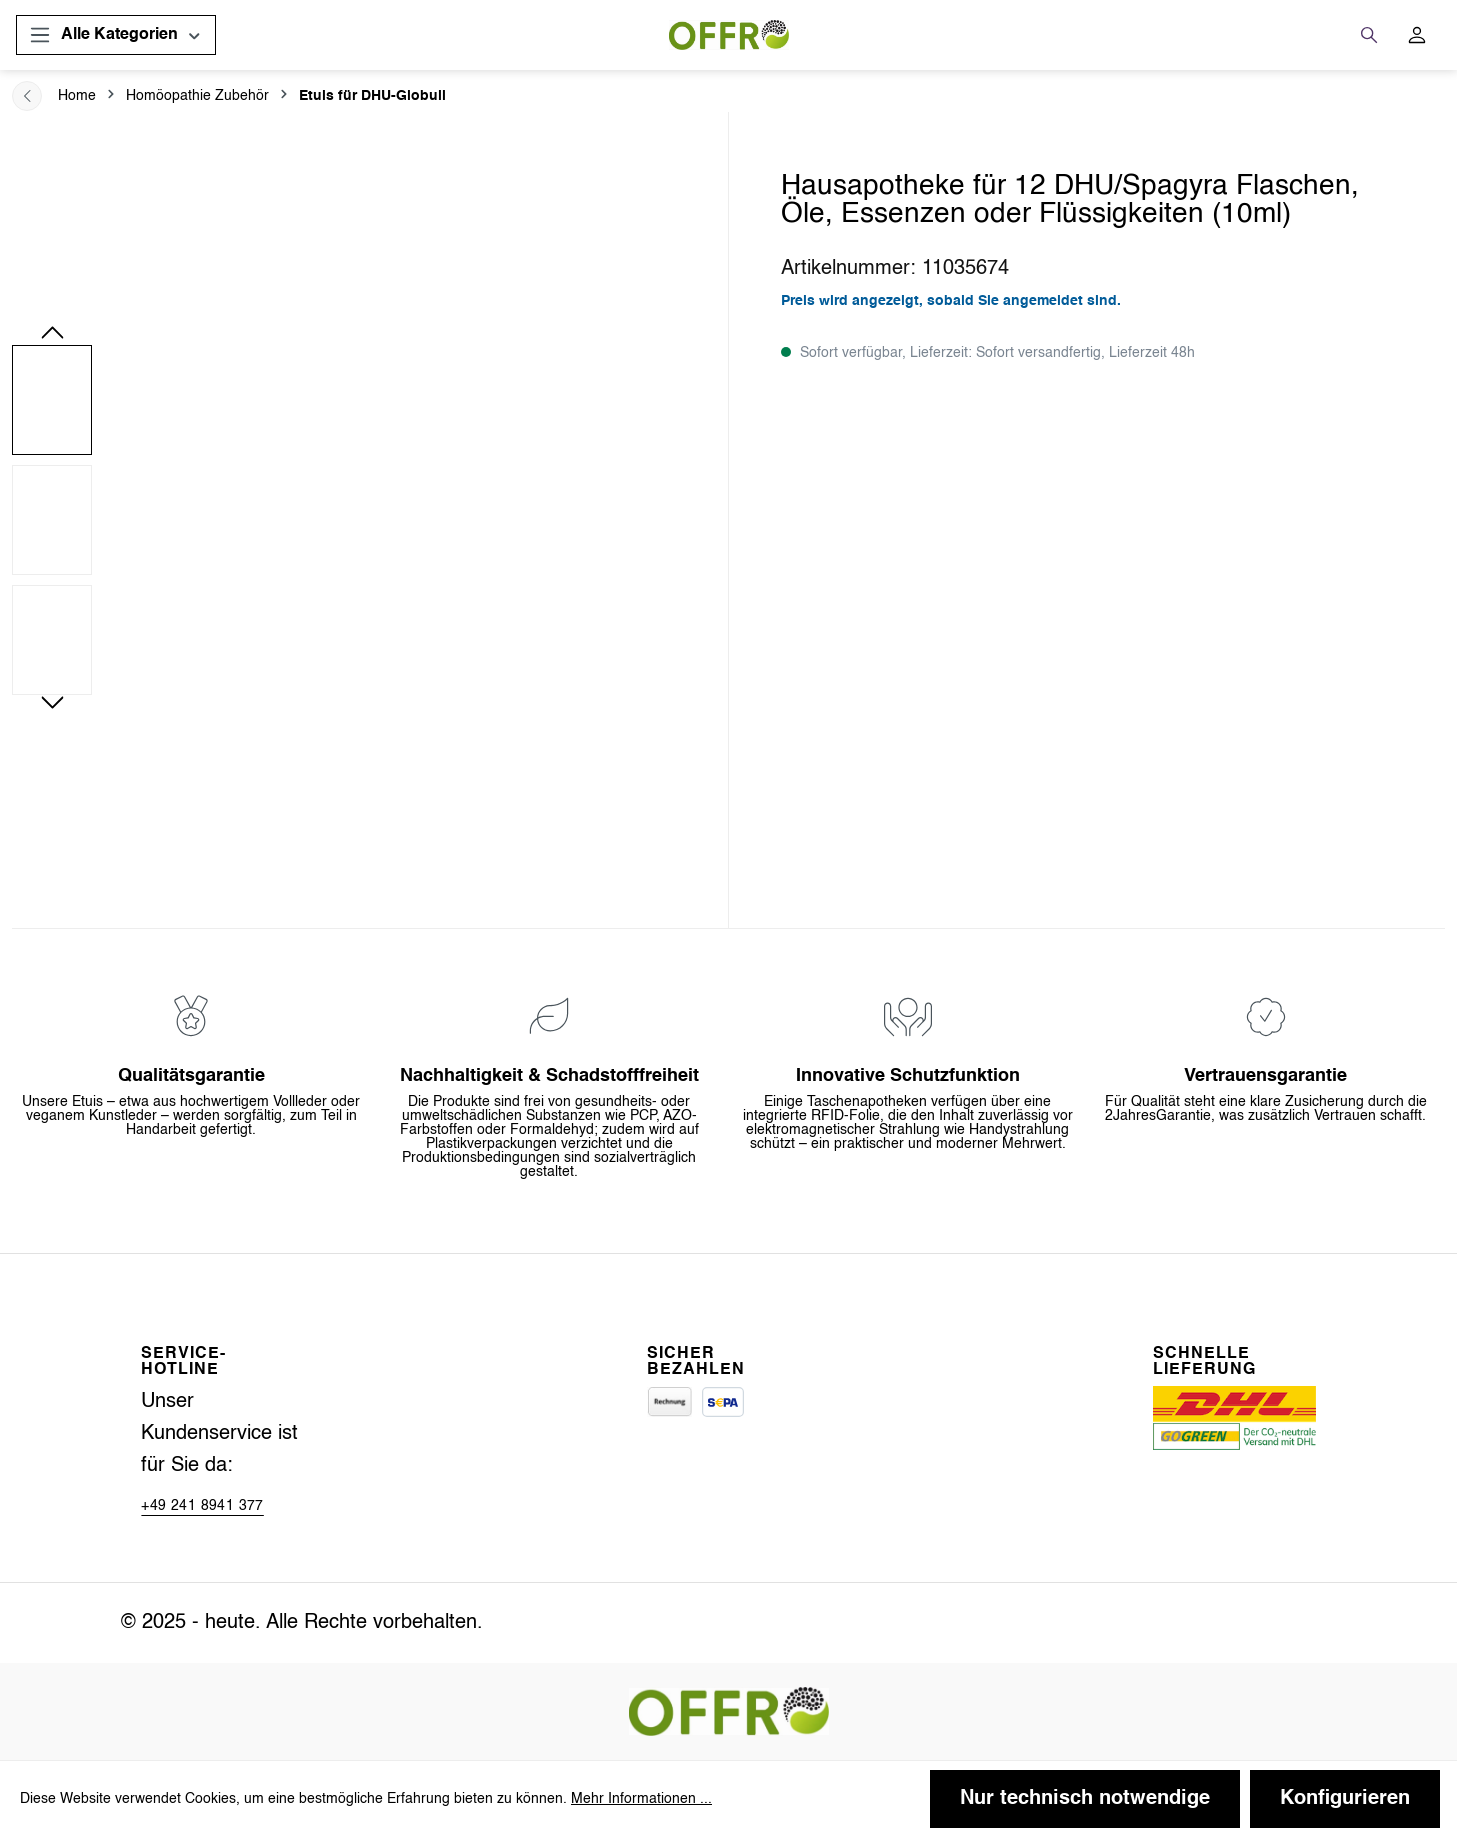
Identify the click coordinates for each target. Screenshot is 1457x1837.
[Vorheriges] (52, 330)
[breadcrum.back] (27, 96)
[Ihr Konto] (1417, 35)
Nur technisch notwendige (1085, 1799)
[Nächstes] (52, 700)
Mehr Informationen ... (641, 1799)
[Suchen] (1369, 35)
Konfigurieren (1345, 1799)
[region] (364, 520)
